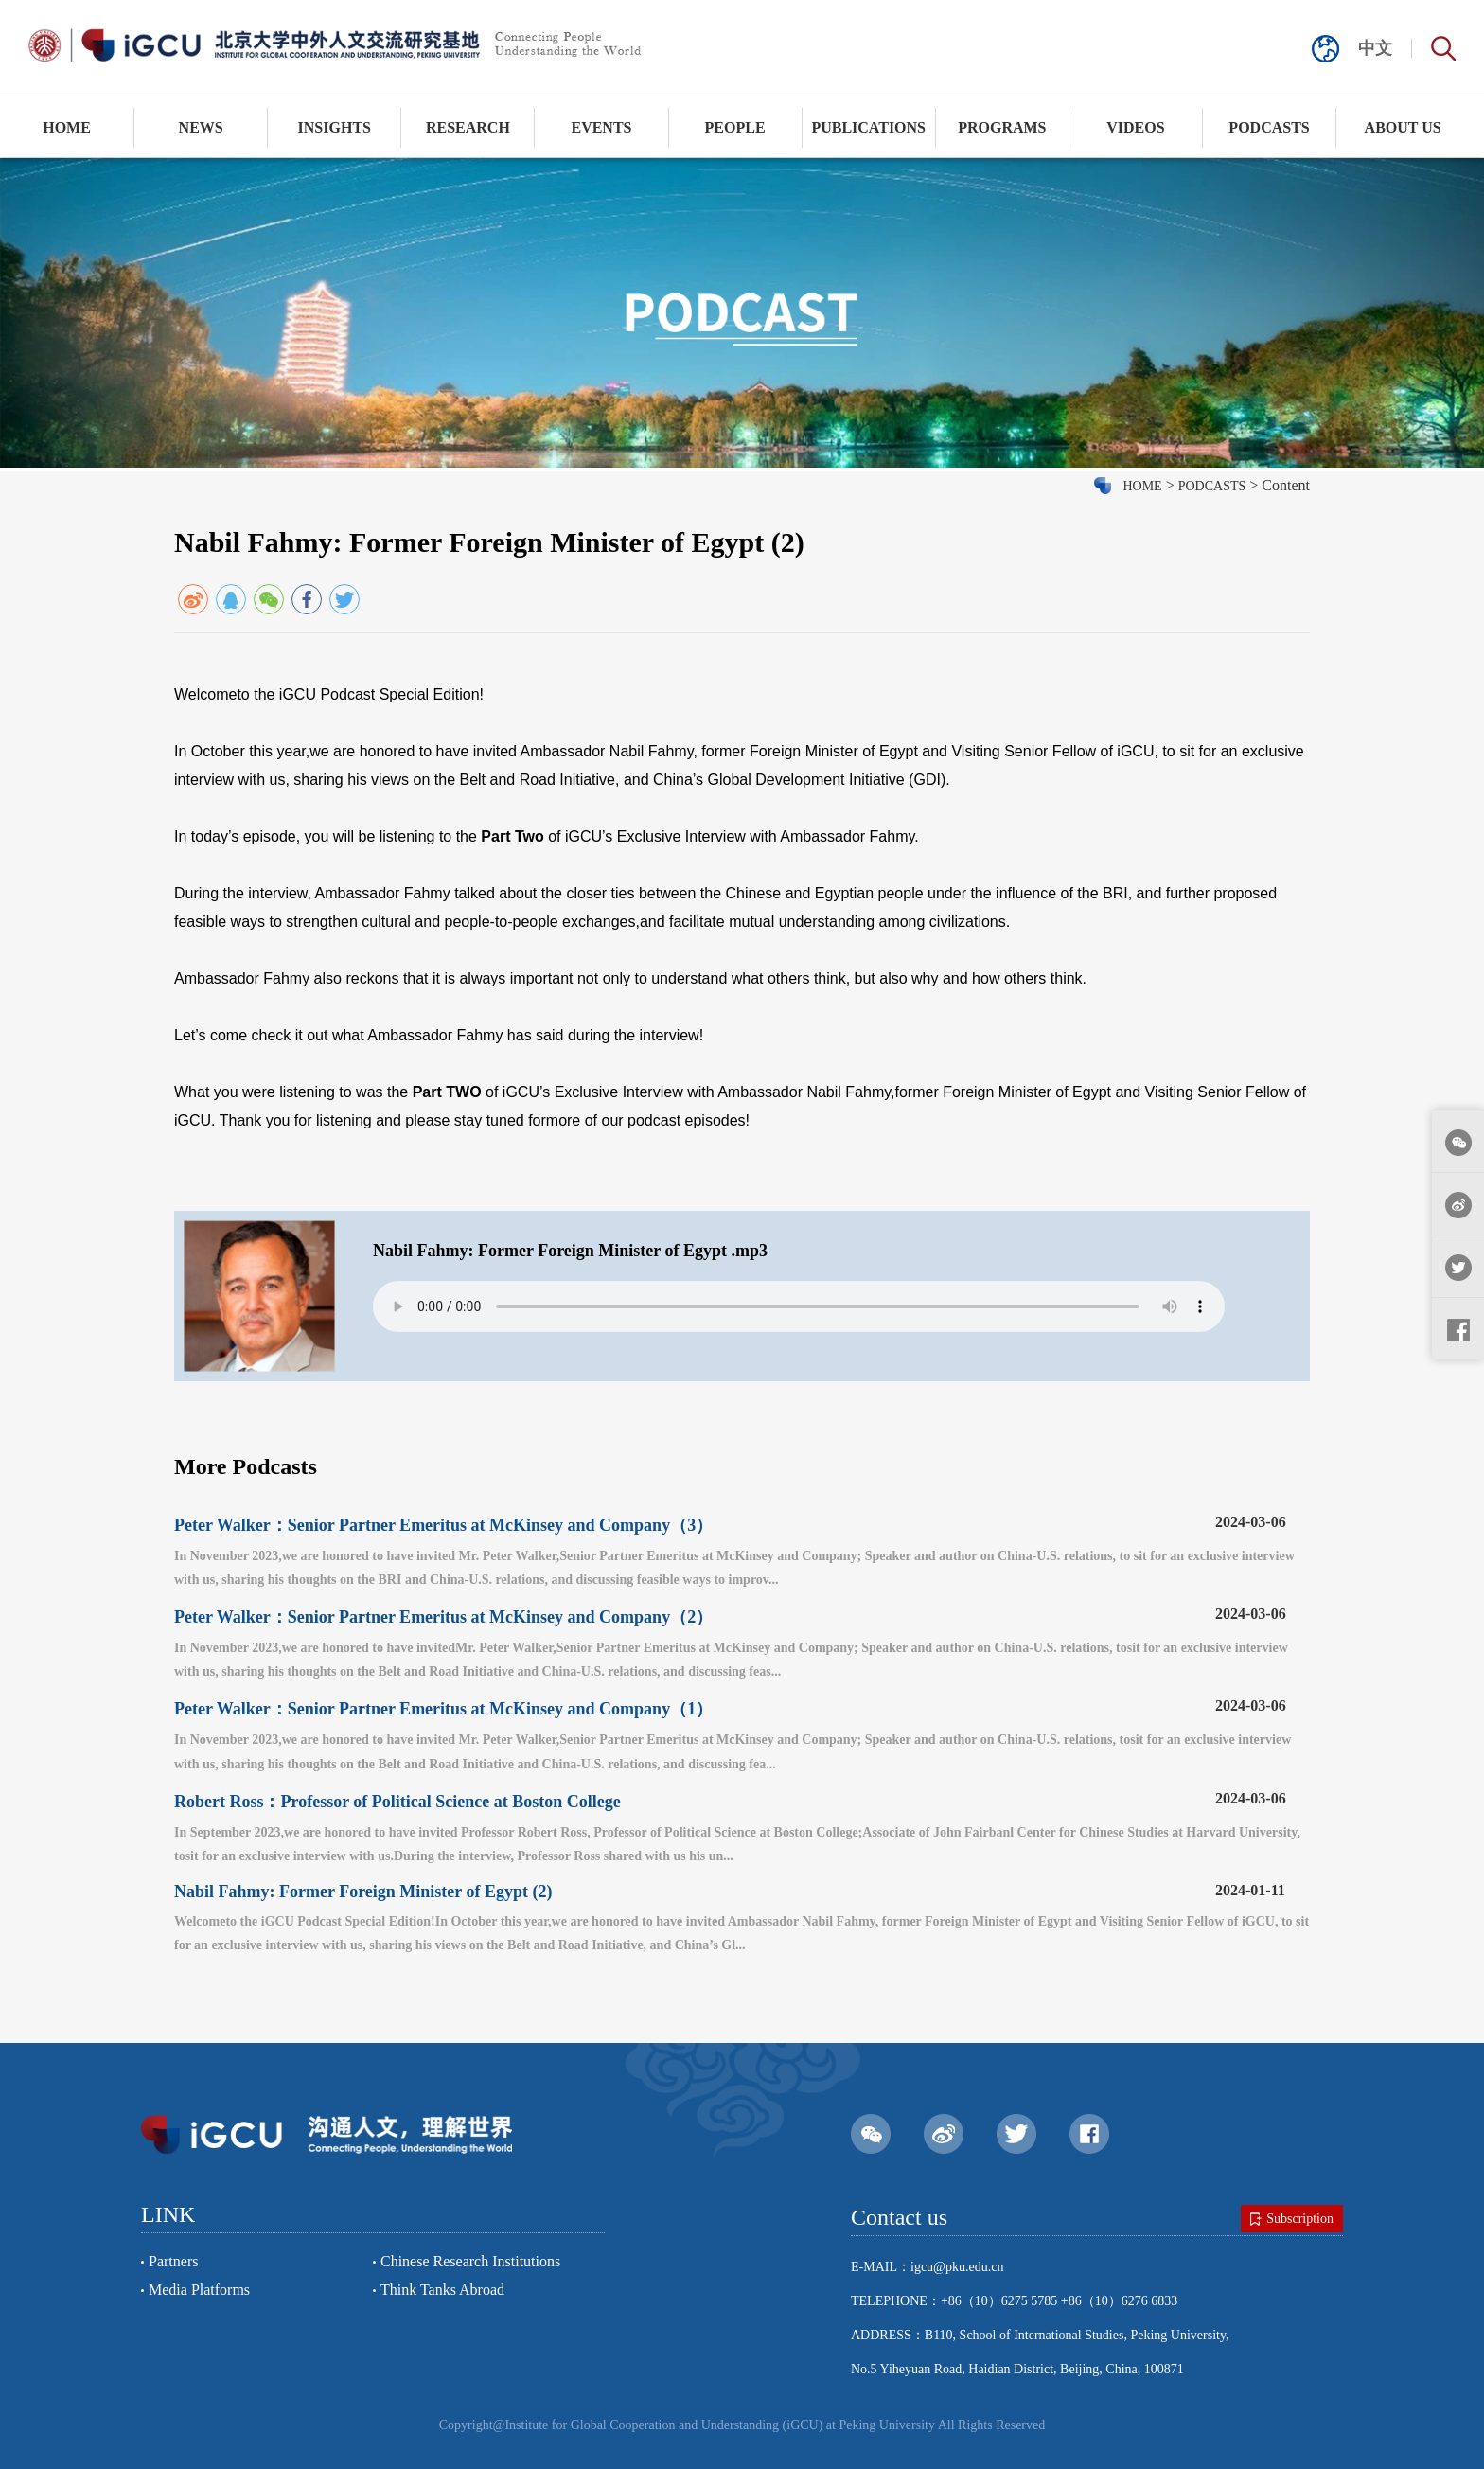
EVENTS (601, 127)
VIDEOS (1135, 127)
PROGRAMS (1002, 127)
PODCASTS (1268, 127)
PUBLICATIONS (868, 127)
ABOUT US (1403, 127)
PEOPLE (735, 127)
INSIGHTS (334, 127)
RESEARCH (468, 127)
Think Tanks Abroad (442, 2290)
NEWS (201, 127)
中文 (1375, 48)
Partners (173, 2261)
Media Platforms (199, 2290)
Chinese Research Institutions (470, 2261)
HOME (67, 127)
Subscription (1292, 2219)
